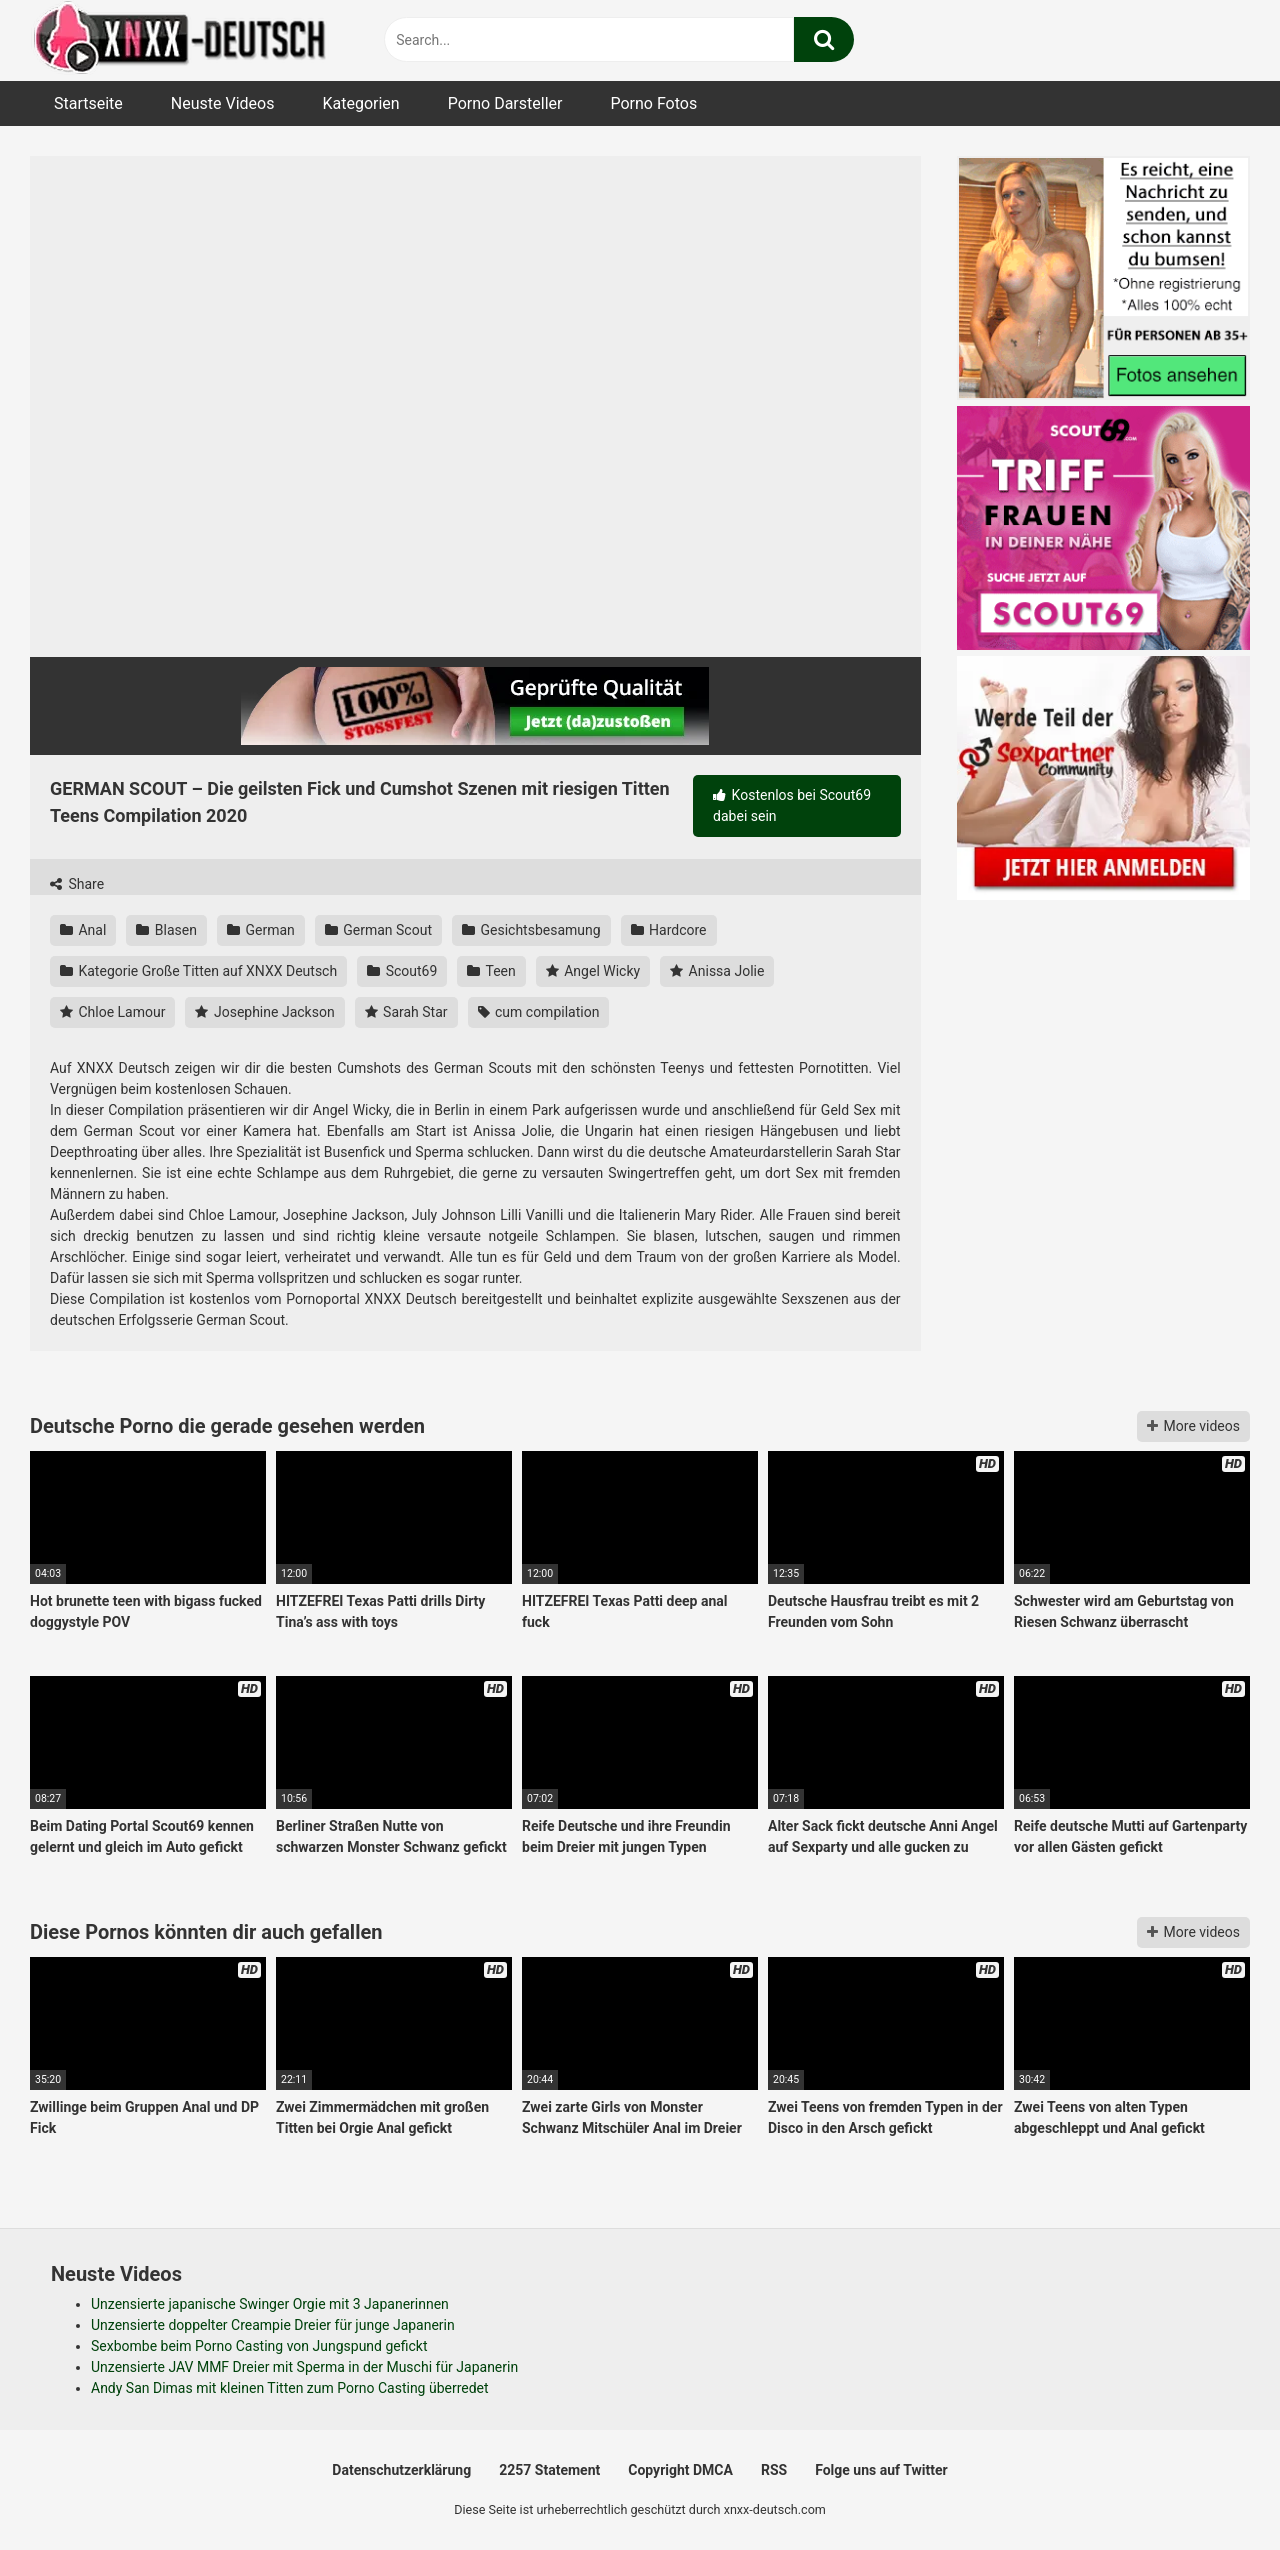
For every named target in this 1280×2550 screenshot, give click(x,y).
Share (77, 884)
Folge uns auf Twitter (881, 2470)
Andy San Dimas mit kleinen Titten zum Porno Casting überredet (290, 2388)
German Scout (378, 930)
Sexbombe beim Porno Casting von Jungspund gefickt (259, 2346)
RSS (774, 2470)
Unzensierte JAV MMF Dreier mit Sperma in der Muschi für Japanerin (304, 2367)
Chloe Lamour (112, 1012)
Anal (83, 930)
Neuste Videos (223, 103)
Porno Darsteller (505, 103)
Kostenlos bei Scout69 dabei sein (792, 805)
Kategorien (360, 103)
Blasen (166, 930)
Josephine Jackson (264, 1012)
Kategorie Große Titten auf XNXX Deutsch (198, 971)
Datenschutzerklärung (401, 2470)
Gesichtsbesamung (531, 930)
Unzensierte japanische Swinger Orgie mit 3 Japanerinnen (270, 2304)
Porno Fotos (653, 103)
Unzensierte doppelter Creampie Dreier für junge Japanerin (273, 2325)
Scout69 (402, 971)
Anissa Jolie (717, 971)
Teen (491, 971)
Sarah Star (406, 1012)
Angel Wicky (593, 971)
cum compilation (539, 1012)
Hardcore (669, 930)
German (261, 930)
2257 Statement (549, 2470)
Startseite (88, 103)
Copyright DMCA (680, 2470)
